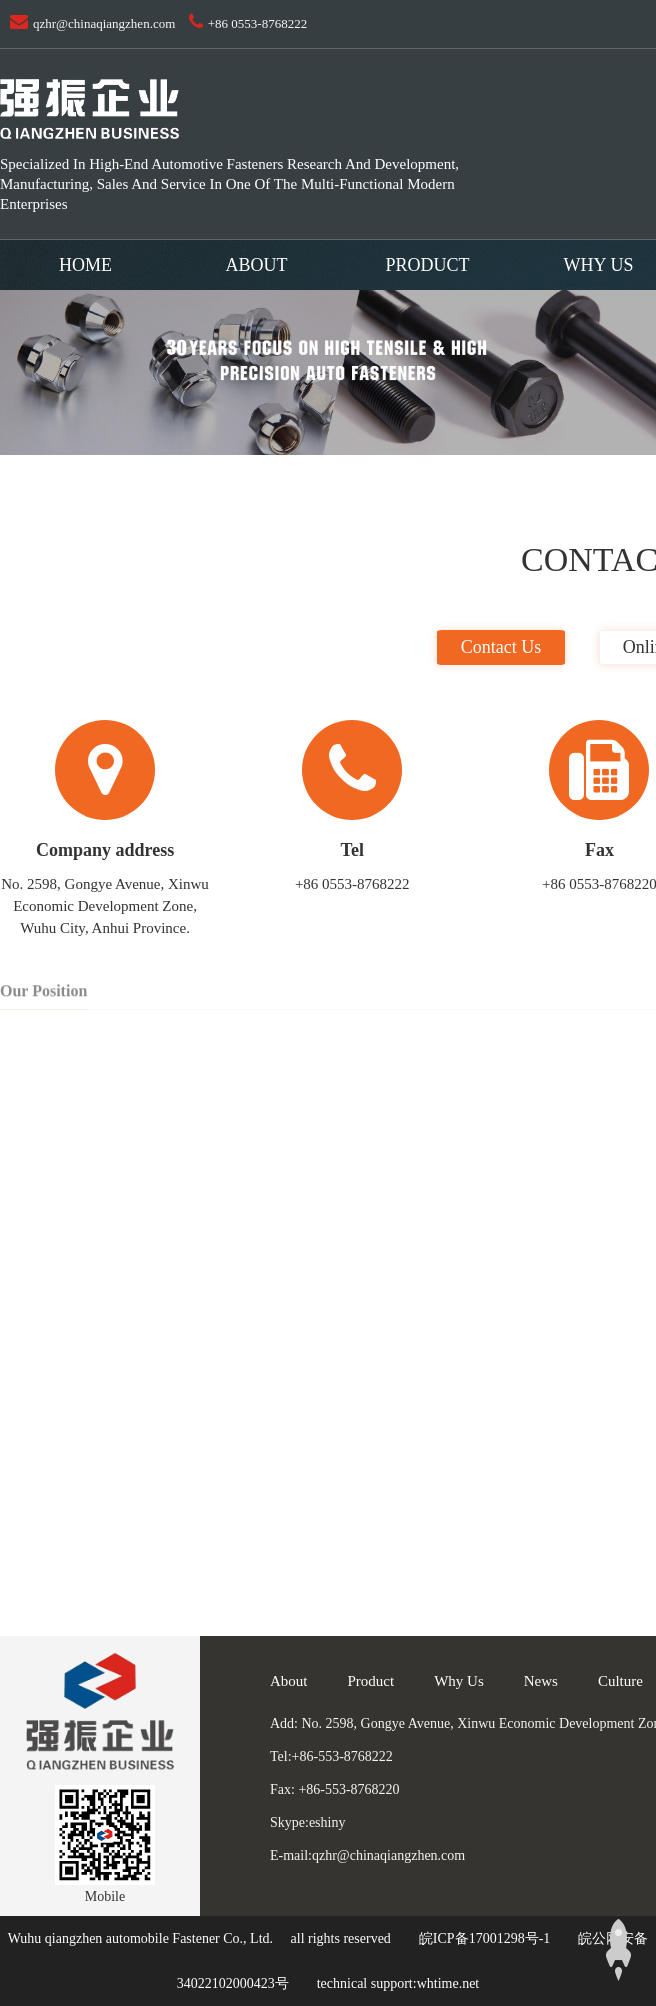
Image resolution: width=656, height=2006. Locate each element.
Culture (620, 1681)
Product (427, 265)
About (257, 265)
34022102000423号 (233, 1983)
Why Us (459, 1681)
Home (85, 265)
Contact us (501, 647)
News (541, 1681)
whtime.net (448, 1983)
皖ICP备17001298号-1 (484, 1938)
